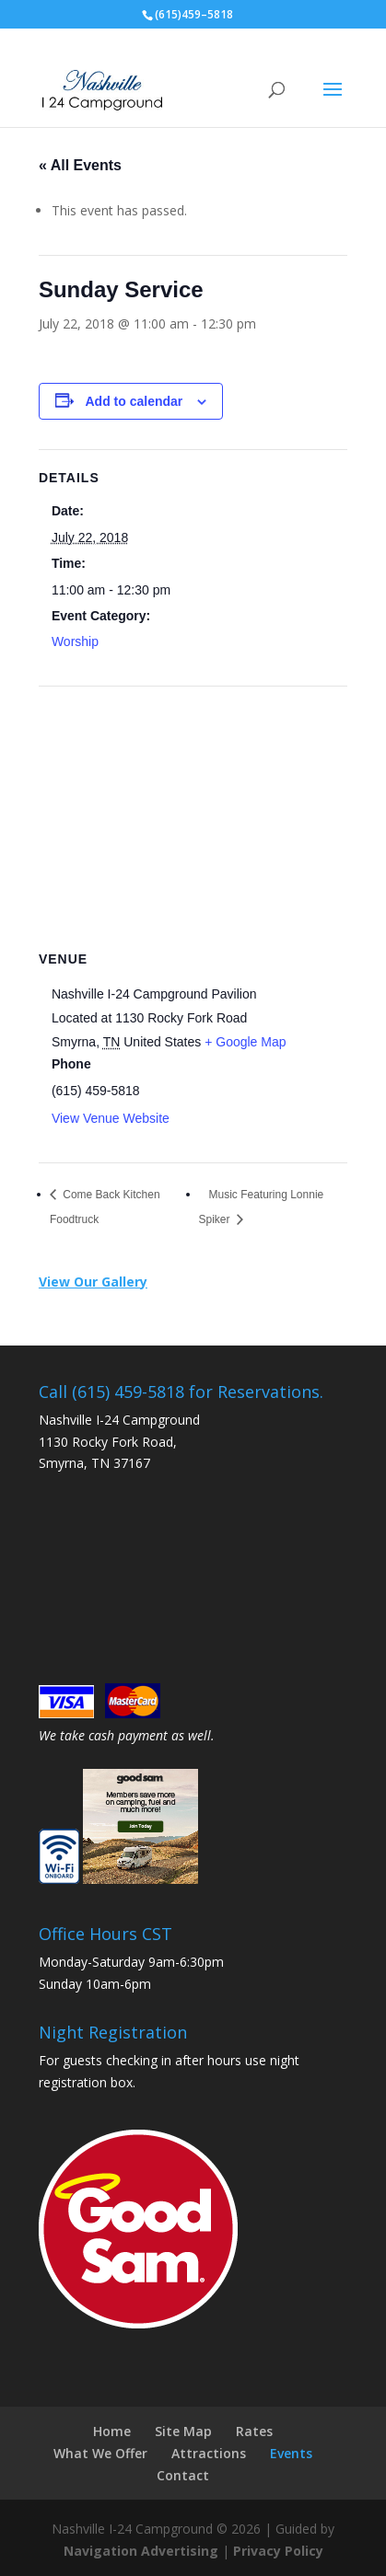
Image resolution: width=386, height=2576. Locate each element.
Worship (75, 641)
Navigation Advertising (141, 2550)
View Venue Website (111, 1118)
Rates (254, 2431)
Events (291, 2453)
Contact (183, 2475)
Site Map (183, 2431)
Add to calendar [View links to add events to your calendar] (134, 401)
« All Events (80, 165)
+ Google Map (245, 1041)
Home (112, 2431)
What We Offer (100, 2453)
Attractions (208, 2453)
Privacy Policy (278, 2550)
